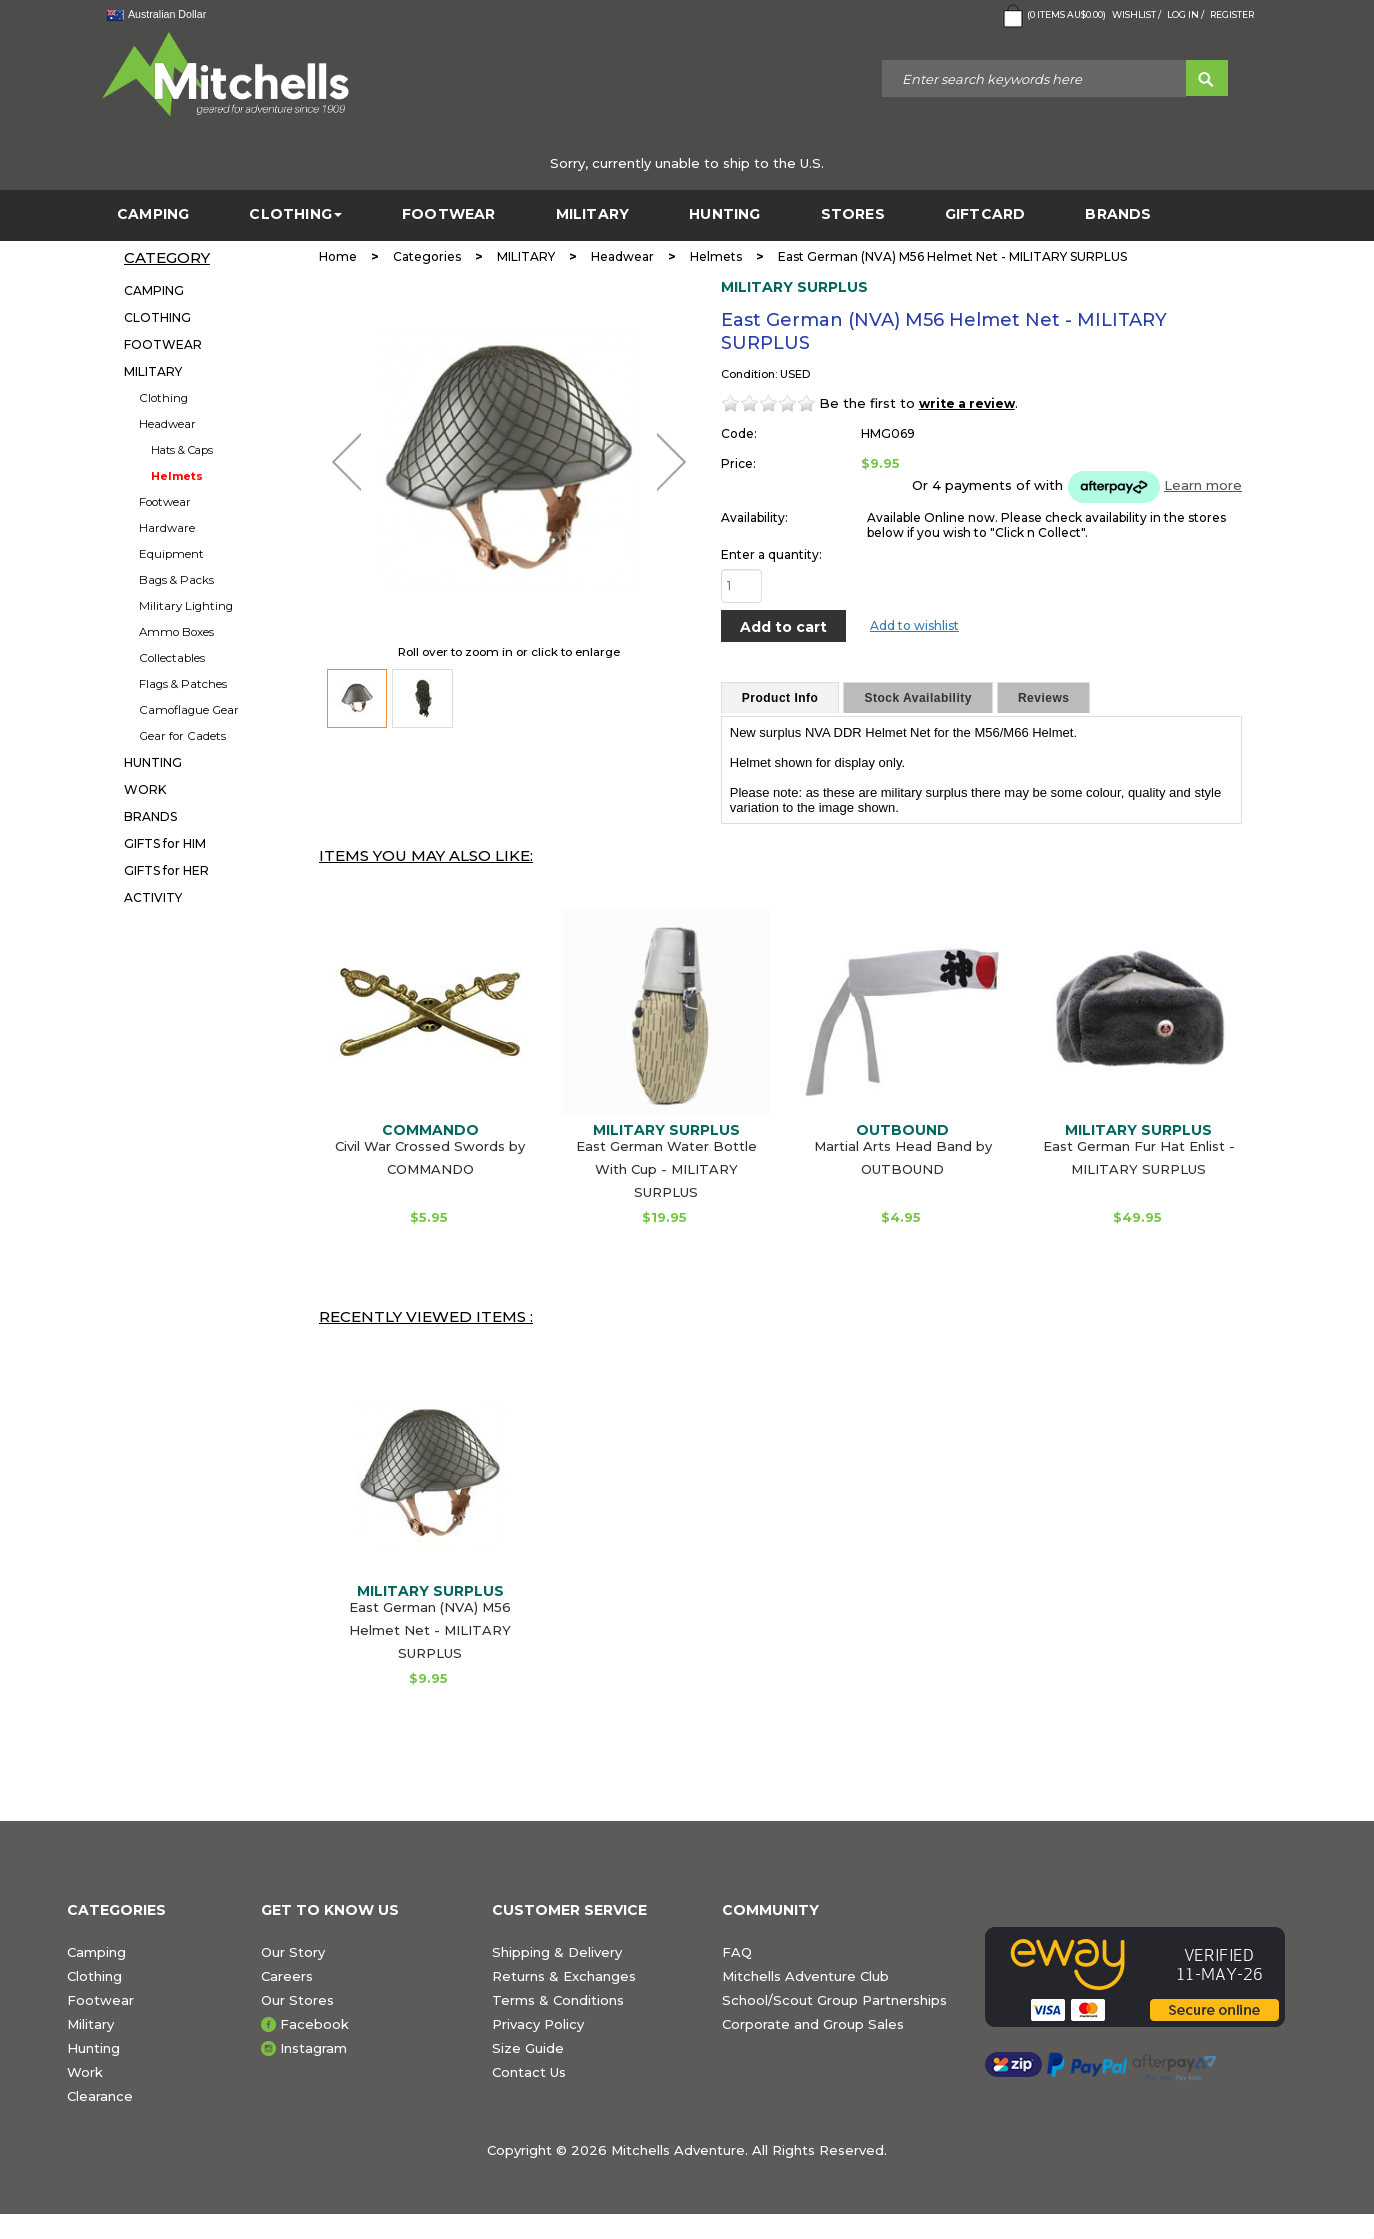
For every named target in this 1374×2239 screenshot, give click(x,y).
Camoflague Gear (189, 710)
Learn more (1203, 485)
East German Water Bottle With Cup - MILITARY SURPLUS (666, 1169)
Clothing (163, 398)
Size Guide (528, 2048)
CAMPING (153, 214)
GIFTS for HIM (165, 843)
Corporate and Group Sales (813, 2024)
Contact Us (529, 2072)
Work (85, 2072)
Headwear (167, 424)
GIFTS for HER (166, 870)
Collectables (172, 658)
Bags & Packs (176, 580)
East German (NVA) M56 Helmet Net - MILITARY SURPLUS (430, 1630)
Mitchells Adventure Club (805, 1976)
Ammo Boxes (176, 632)
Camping (96, 1952)
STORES (853, 214)
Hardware (167, 528)
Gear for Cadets (182, 736)
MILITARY (593, 214)
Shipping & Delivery (557, 1952)
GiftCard (985, 214)
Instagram (313, 2048)
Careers (287, 1976)
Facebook (314, 2024)
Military (90, 2024)
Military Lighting (186, 606)
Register (1232, 14)
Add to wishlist (914, 625)
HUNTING (724, 214)
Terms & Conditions (558, 2000)
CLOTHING (295, 214)
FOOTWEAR (449, 214)
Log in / (1185, 14)
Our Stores (297, 2000)
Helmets (177, 476)
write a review (967, 403)
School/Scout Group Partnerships (834, 2000)
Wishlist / (1136, 14)
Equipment (171, 554)
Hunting (93, 2048)
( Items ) (1052, 16)
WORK (145, 789)
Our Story (293, 1952)
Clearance (100, 2096)
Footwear (165, 502)
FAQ (737, 1952)
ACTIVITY (153, 897)
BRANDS (1118, 214)
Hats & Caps (182, 450)
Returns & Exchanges (564, 1976)
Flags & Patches (183, 684)
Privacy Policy (538, 2024)
